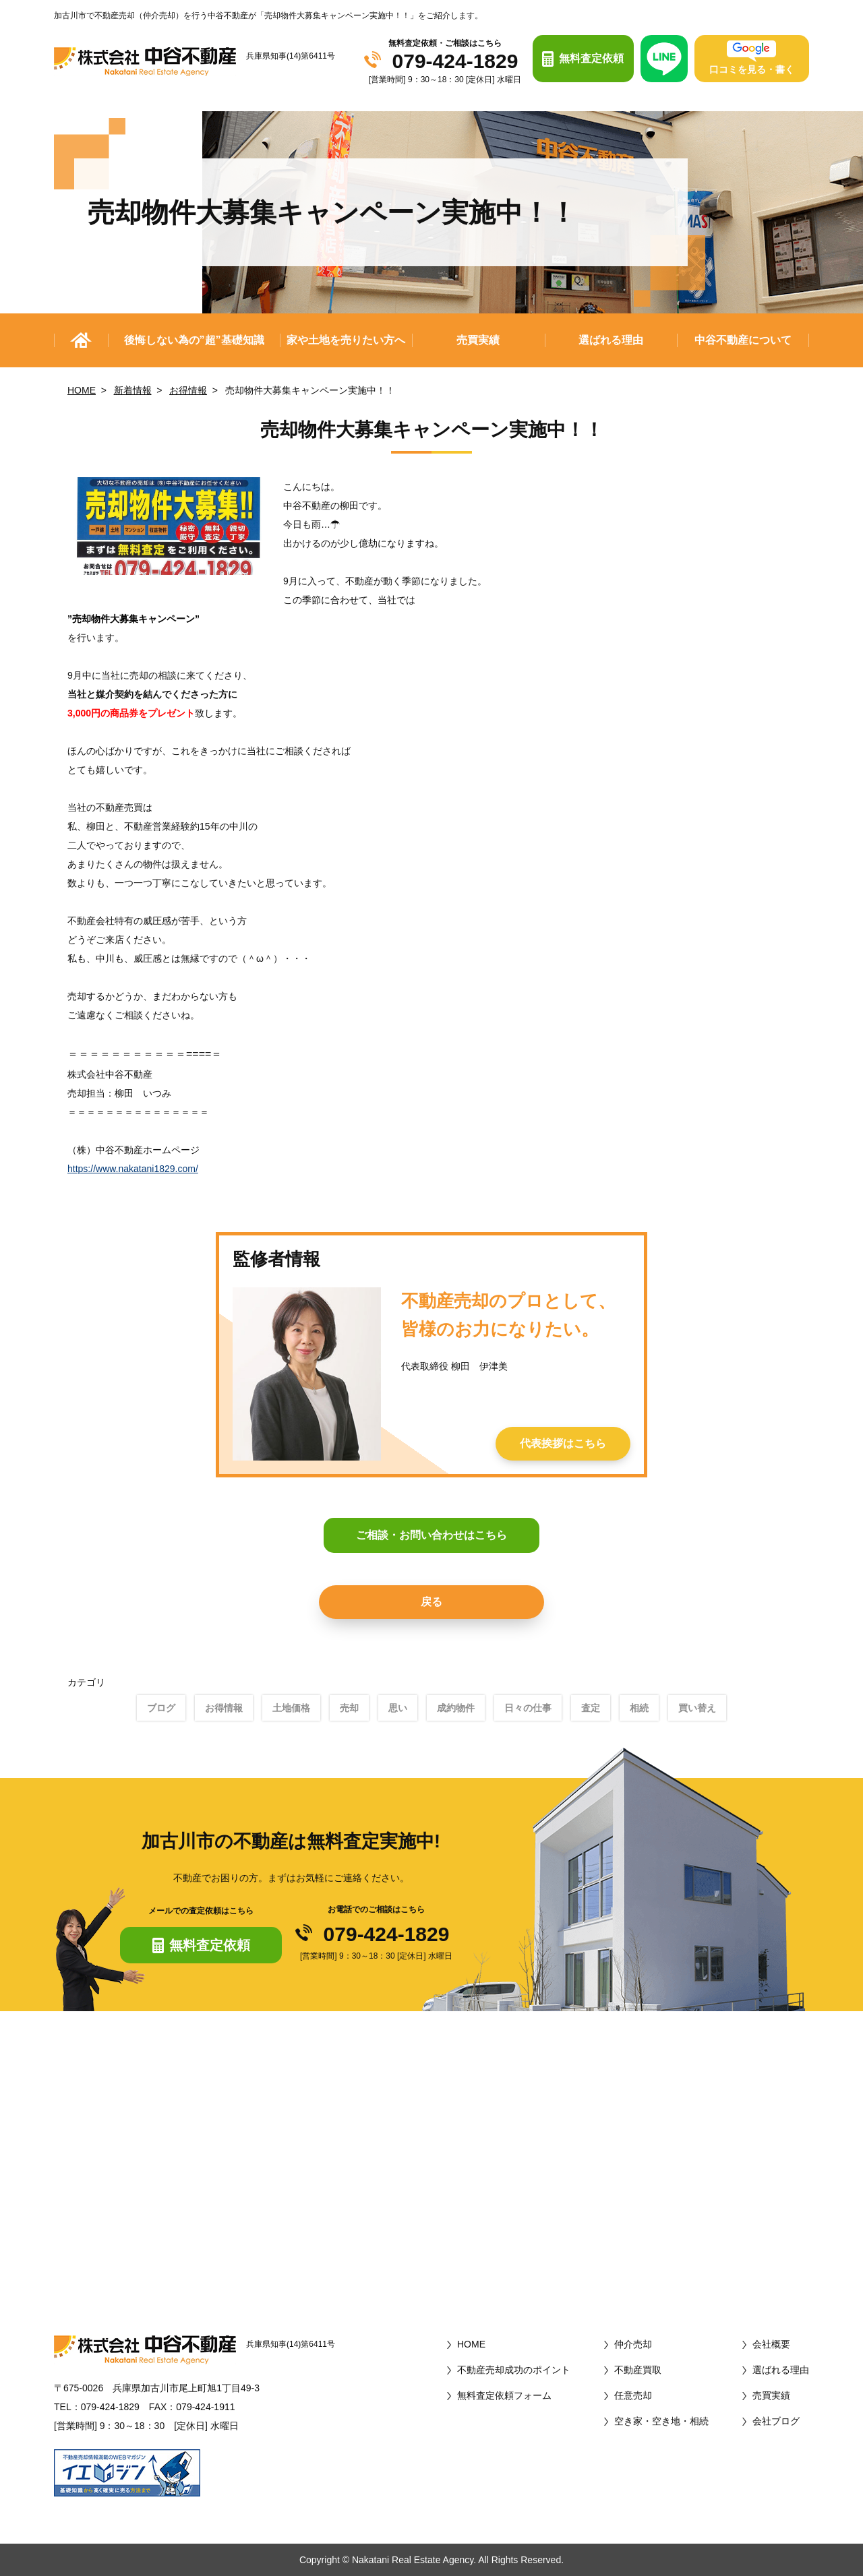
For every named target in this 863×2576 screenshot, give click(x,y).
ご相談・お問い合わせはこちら (431, 1535)
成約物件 (456, 1708)
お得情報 (188, 390)
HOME (81, 390)
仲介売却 (633, 2344)
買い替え (697, 1708)
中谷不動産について (743, 340)
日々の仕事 (528, 1708)
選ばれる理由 (610, 340)
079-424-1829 (455, 61)
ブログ (161, 1708)
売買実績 (478, 340)
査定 (590, 1708)
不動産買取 (637, 2369)
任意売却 (633, 2395)
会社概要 (771, 2344)
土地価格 (291, 1708)
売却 (349, 1708)
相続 (639, 1708)
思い (397, 1708)
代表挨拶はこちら (563, 1443)
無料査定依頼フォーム (504, 2395)
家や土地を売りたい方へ (346, 340)
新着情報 (133, 390)
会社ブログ (776, 2421)
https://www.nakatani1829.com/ (132, 1168)
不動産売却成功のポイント (513, 2369)
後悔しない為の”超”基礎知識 (194, 340)
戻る (431, 1601)
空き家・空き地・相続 (661, 2421)
